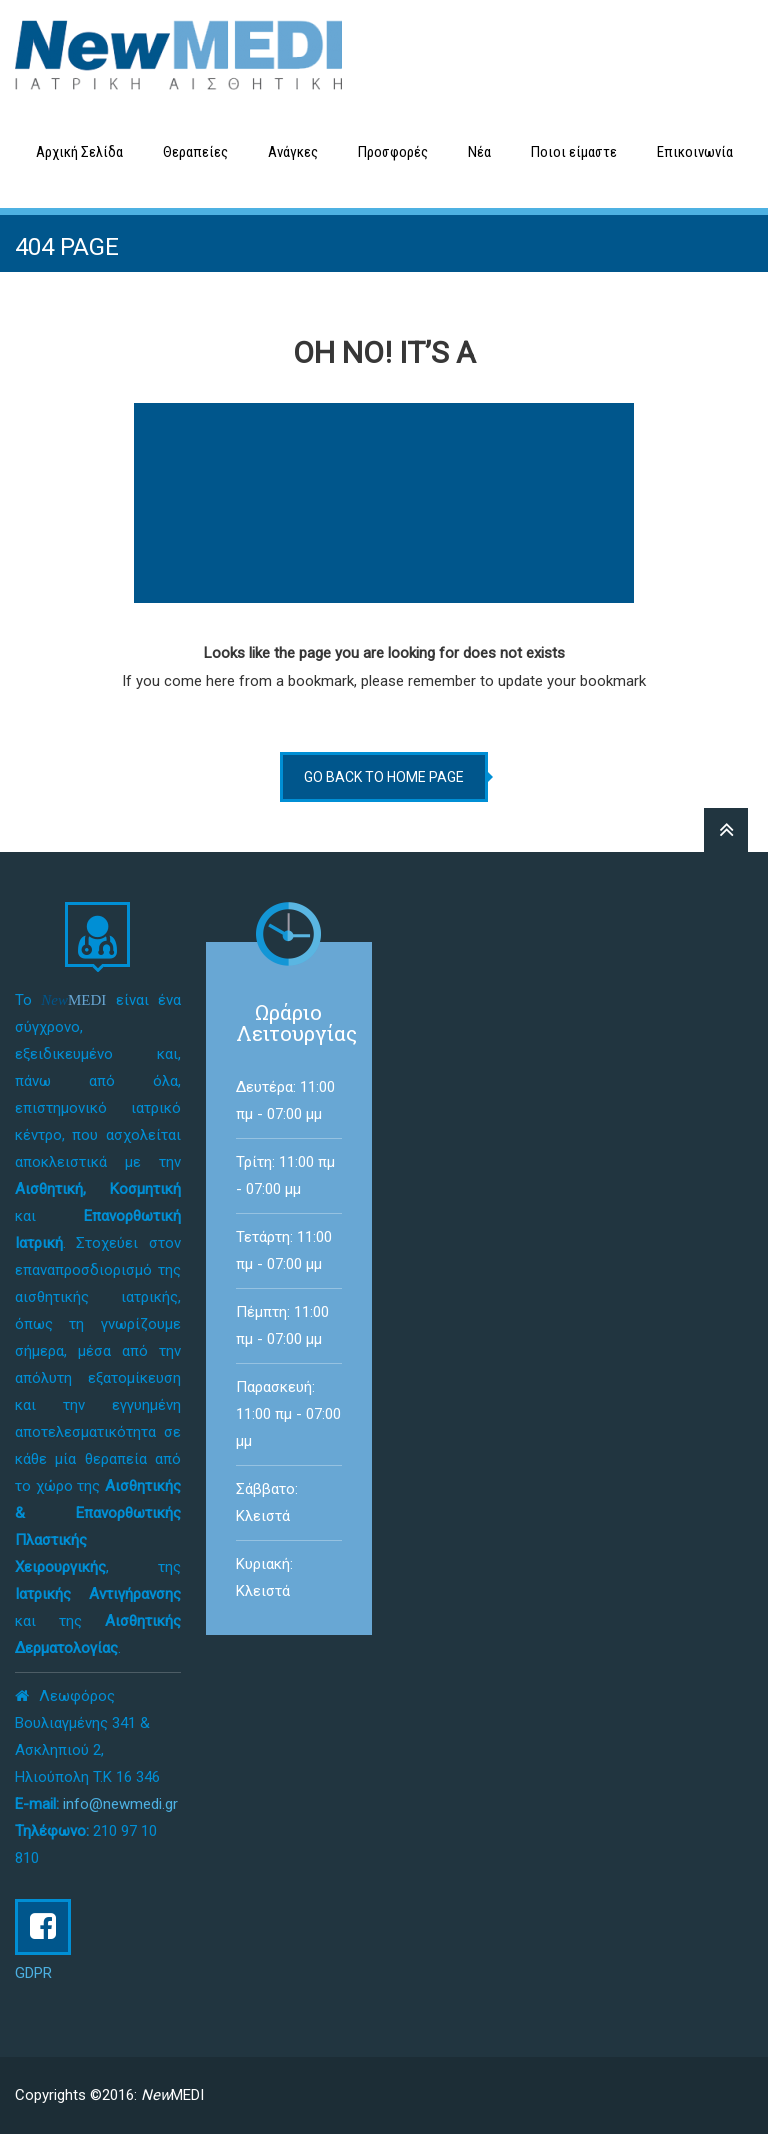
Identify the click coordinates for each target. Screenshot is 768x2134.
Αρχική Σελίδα (79, 152)
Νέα (479, 152)
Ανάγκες (293, 152)
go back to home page (384, 777)
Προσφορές (393, 152)
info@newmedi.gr (120, 1804)
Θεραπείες (195, 152)
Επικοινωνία (695, 152)
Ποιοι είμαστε (574, 152)
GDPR (33, 1973)
